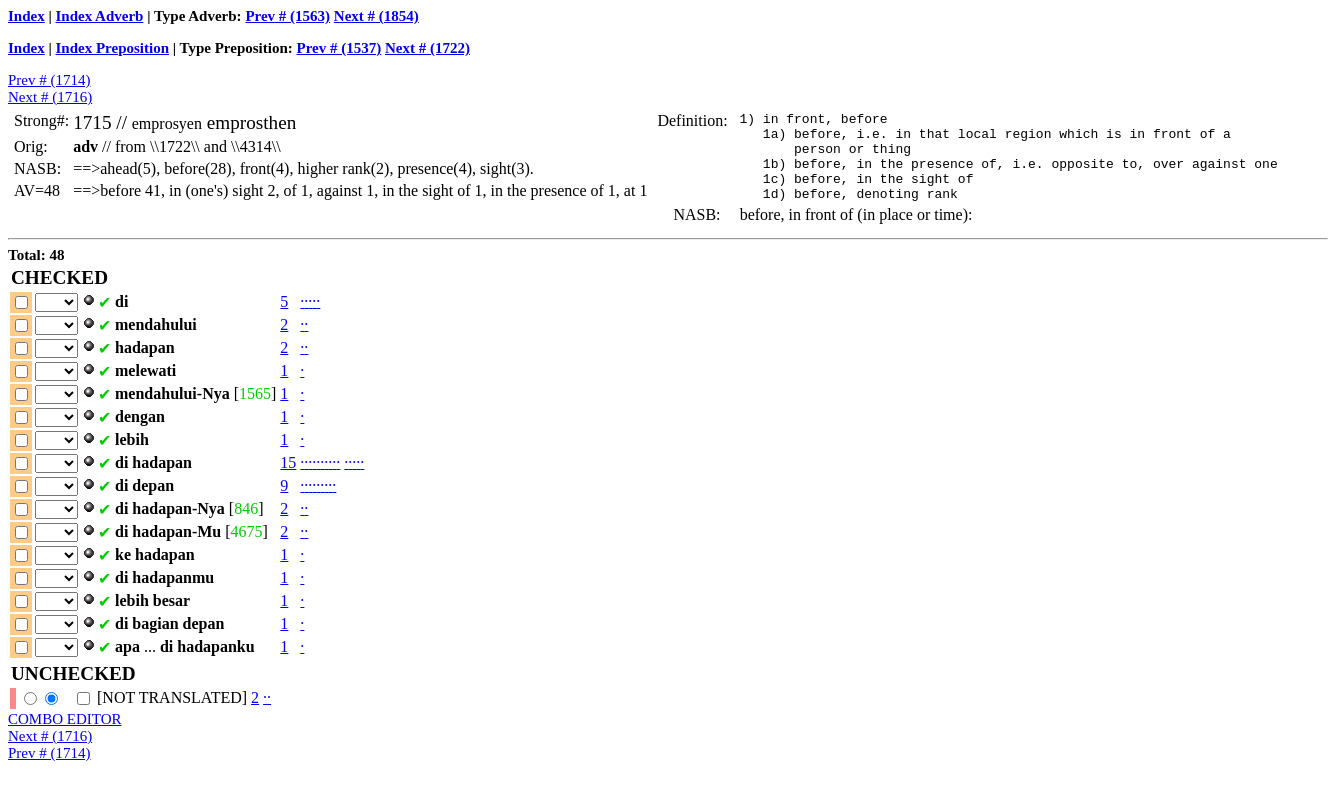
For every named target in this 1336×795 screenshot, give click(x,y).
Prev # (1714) (49, 80)
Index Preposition (113, 48)
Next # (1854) (376, 16)
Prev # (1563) (287, 16)
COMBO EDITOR (64, 737)
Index (26, 16)
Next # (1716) (50, 97)
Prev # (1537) (338, 48)
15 (288, 480)
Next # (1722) (427, 48)
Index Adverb (100, 16)
